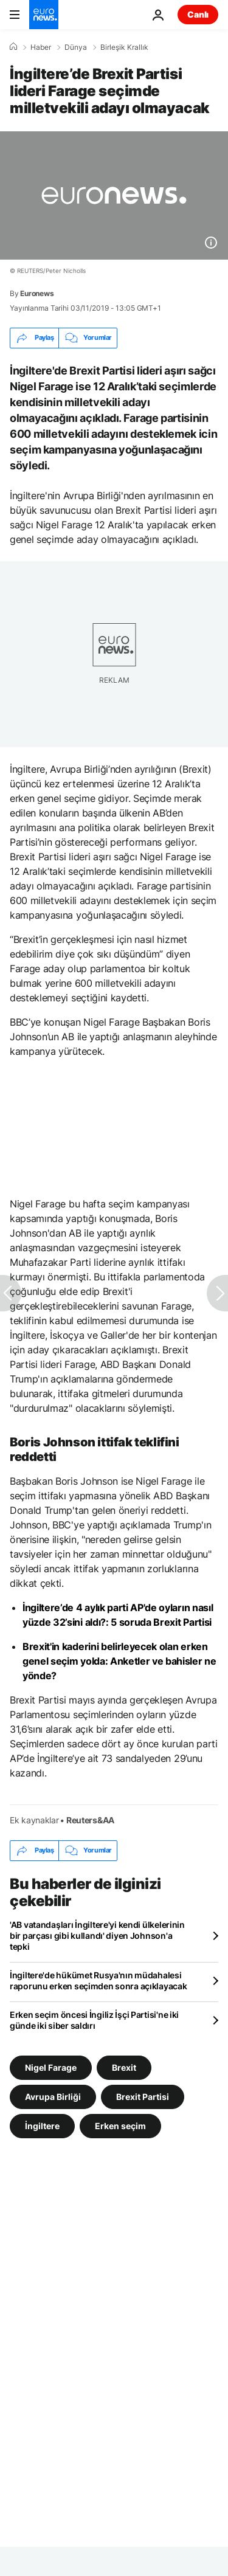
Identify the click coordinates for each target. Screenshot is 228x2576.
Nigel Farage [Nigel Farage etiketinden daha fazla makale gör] (51, 2067)
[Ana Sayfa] (13, 47)
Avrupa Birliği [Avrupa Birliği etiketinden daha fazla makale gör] (53, 2096)
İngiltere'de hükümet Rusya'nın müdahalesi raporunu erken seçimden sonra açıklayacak (98, 1980)
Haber (40, 47)
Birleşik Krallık (124, 47)
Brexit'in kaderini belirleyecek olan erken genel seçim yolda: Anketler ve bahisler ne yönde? (119, 1661)
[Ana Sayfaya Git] (43, 14)
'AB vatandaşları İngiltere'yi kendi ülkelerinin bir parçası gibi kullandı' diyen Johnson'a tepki (97, 1935)
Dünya (75, 47)
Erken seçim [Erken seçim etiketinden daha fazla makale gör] (120, 2125)
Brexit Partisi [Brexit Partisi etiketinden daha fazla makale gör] (142, 2096)
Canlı (198, 14)
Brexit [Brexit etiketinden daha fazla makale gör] (124, 2067)
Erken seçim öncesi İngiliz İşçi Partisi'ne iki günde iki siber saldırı (94, 2020)
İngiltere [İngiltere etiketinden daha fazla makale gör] (42, 2125)
